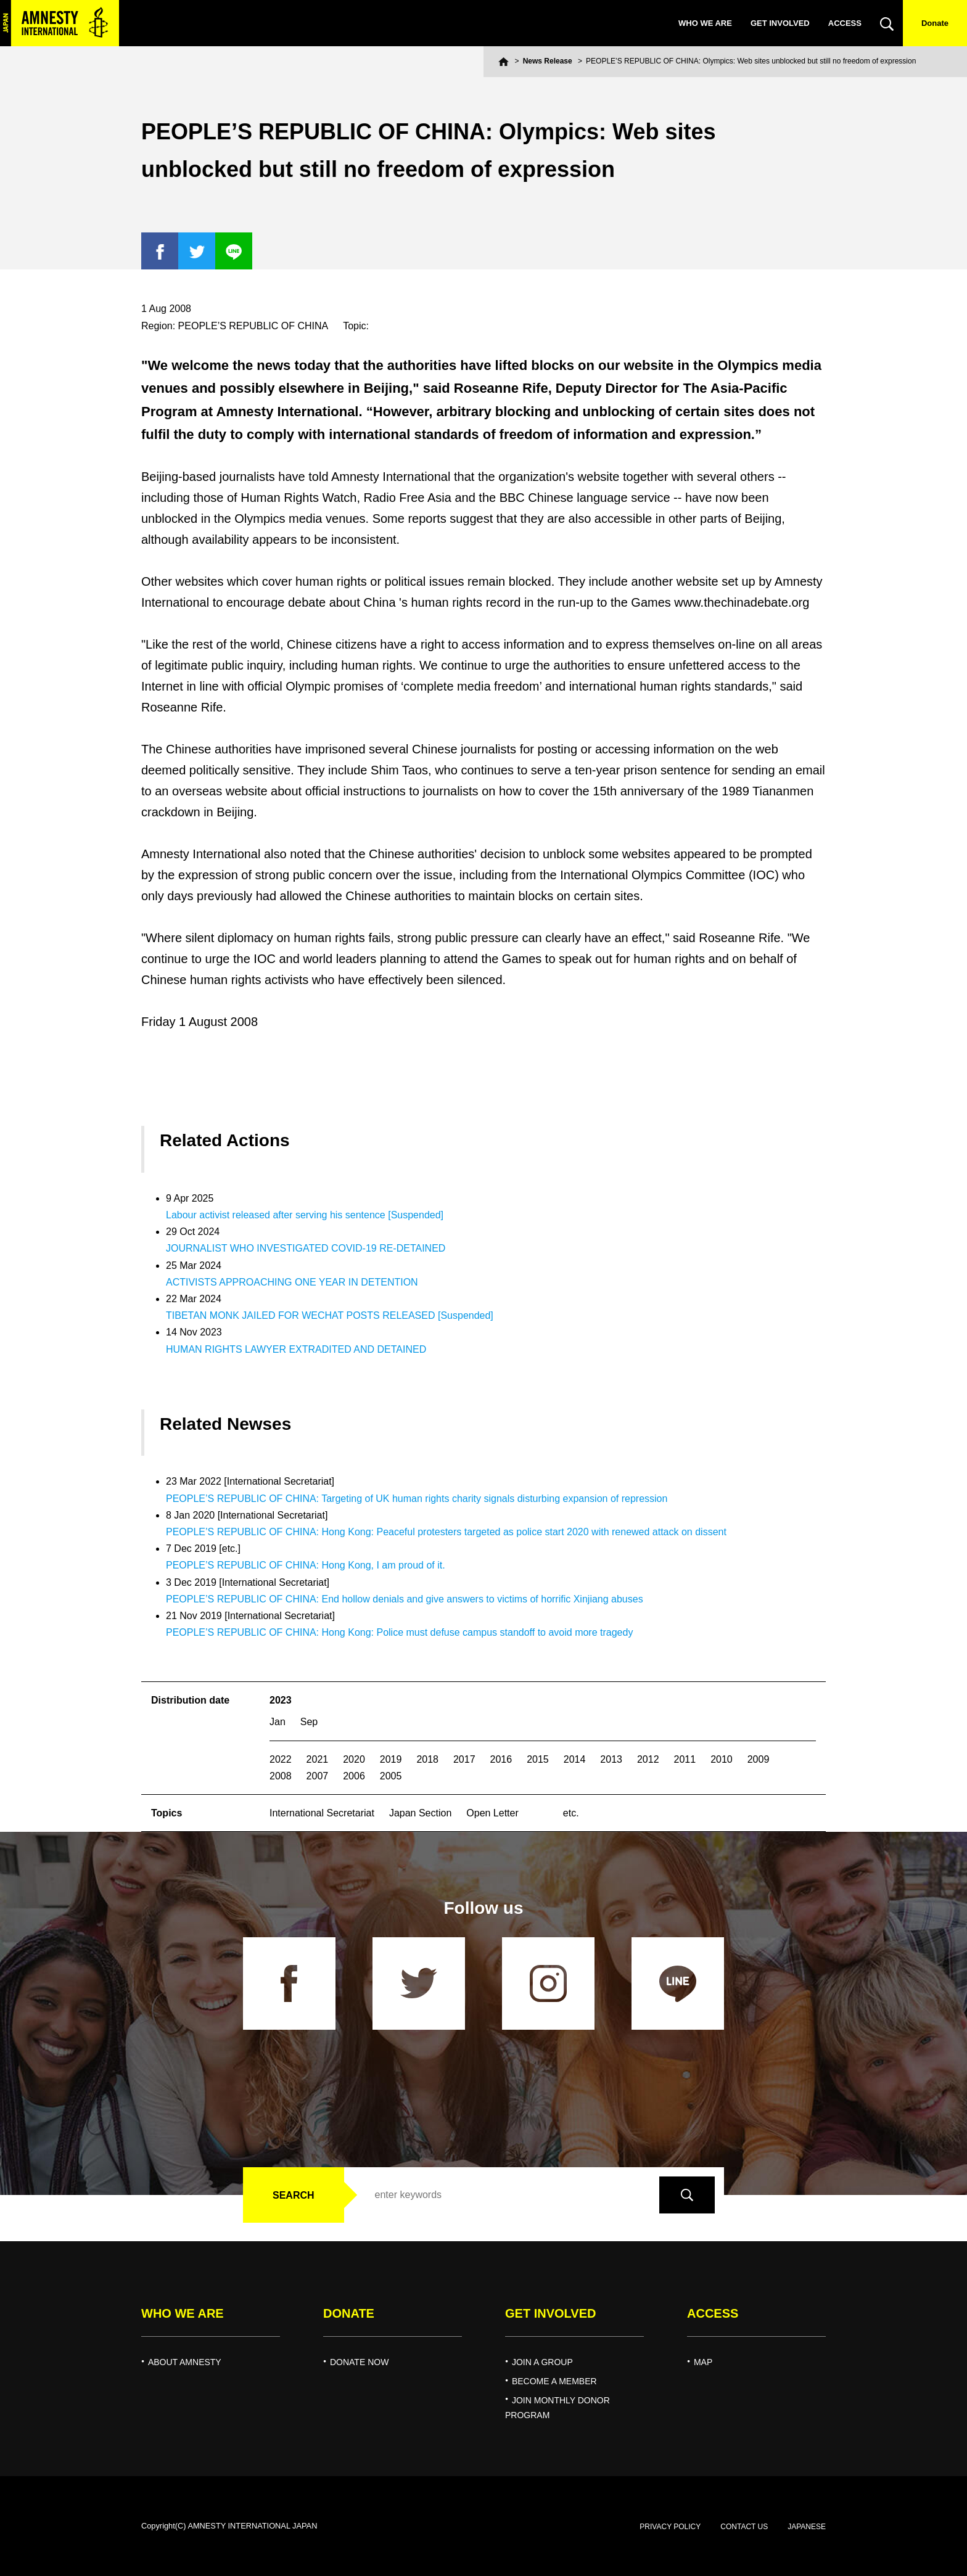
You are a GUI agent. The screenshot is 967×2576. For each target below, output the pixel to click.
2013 (611, 1759)
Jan (278, 1722)
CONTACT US (744, 2526)
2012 (648, 1759)
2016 (501, 1759)
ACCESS (845, 23)
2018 (427, 1759)
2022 (281, 1759)
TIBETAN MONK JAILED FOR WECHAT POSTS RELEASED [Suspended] (329, 1315)
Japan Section (420, 1813)
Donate (934, 23)
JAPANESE (807, 2526)
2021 (318, 1759)
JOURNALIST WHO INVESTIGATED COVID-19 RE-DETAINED (305, 1248)
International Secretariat (322, 1813)
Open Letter (492, 1813)
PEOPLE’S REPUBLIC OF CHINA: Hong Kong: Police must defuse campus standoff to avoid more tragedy (399, 1632)
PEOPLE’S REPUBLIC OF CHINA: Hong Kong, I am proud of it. (305, 1565)
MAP (703, 2362)
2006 (354, 1776)
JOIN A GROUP (542, 2362)
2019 (391, 1759)
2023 (281, 1700)
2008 (281, 1776)
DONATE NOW (359, 2362)
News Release (547, 61)
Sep (309, 1722)
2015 (538, 1759)
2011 (685, 1759)
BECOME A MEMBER (554, 2381)
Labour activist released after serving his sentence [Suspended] (304, 1215)
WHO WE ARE (705, 23)
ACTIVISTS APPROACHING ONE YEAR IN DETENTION (292, 1282)
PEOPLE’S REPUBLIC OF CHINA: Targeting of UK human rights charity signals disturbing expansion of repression (416, 1498)
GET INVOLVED (780, 23)
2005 (391, 1776)
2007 (318, 1776)
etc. (571, 1813)
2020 (354, 1759)
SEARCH (294, 2195)
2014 (575, 1759)
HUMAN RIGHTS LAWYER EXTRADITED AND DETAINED (296, 1349)
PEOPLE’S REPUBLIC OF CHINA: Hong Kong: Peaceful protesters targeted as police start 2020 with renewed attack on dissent (446, 1532)
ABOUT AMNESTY (184, 2362)
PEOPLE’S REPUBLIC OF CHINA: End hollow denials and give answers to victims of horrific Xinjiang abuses (404, 1599)
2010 (721, 1759)
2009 (758, 1759)
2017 (464, 1759)
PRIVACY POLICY (670, 2526)
